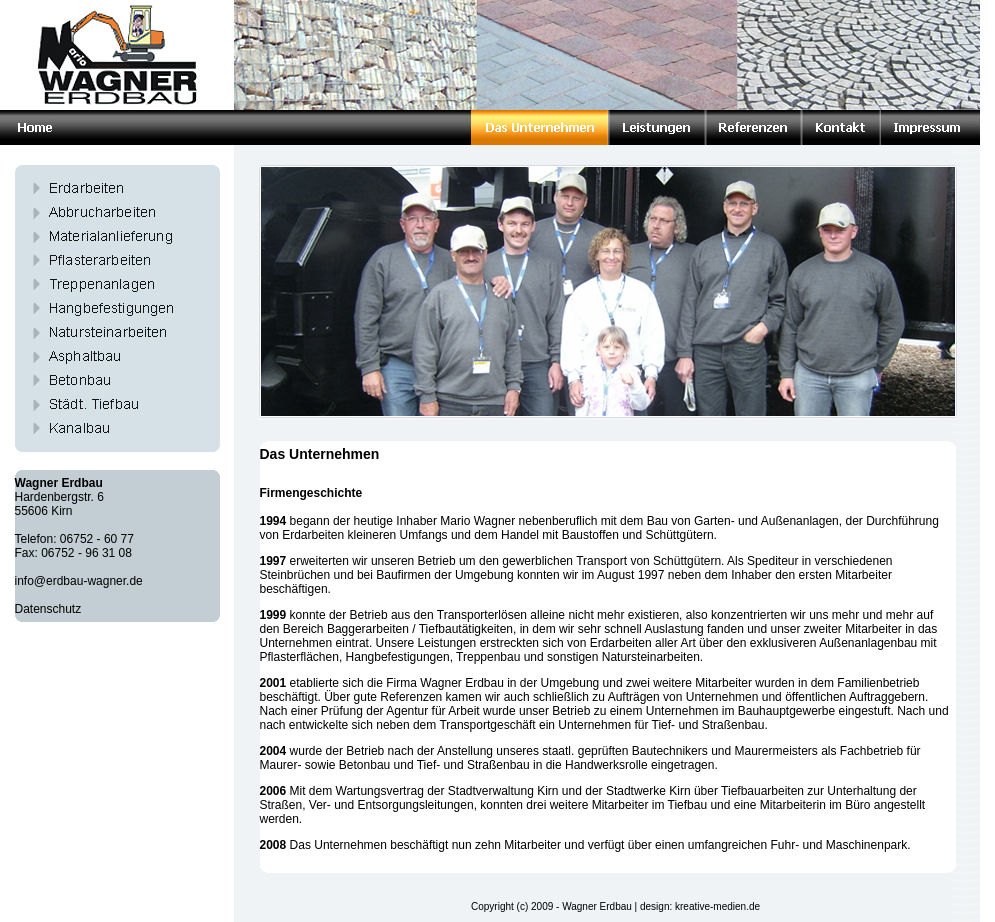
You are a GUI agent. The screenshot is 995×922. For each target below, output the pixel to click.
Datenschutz (48, 609)
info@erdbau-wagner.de (79, 581)
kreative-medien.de (717, 906)
